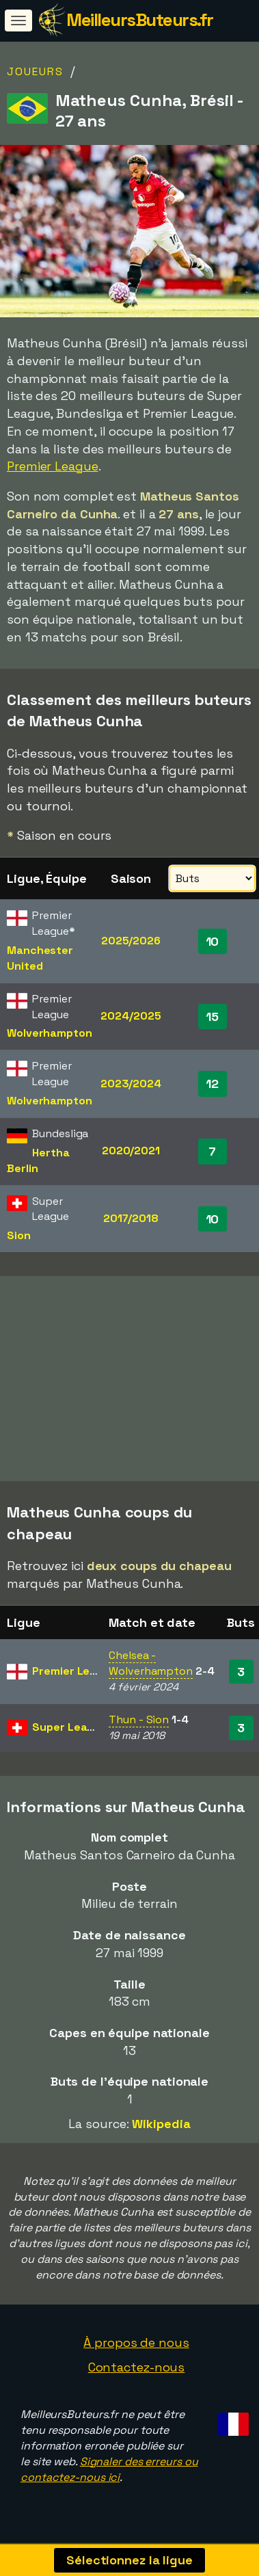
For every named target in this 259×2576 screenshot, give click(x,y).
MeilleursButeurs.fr (139, 19)
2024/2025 (130, 1016)
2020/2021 (131, 1150)
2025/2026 (131, 940)
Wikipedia (161, 2133)
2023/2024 (130, 1083)
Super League (69, 1736)
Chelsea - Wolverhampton (151, 1673)
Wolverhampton (49, 1033)
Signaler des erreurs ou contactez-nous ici (109, 2479)
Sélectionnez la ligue (129, 2560)
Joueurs (35, 71)
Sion (19, 1235)
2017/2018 (131, 1218)
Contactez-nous (136, 2377)
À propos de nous (136, 2352)
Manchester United (40, 958)
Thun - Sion (139, 1729)
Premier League (52, 466)
